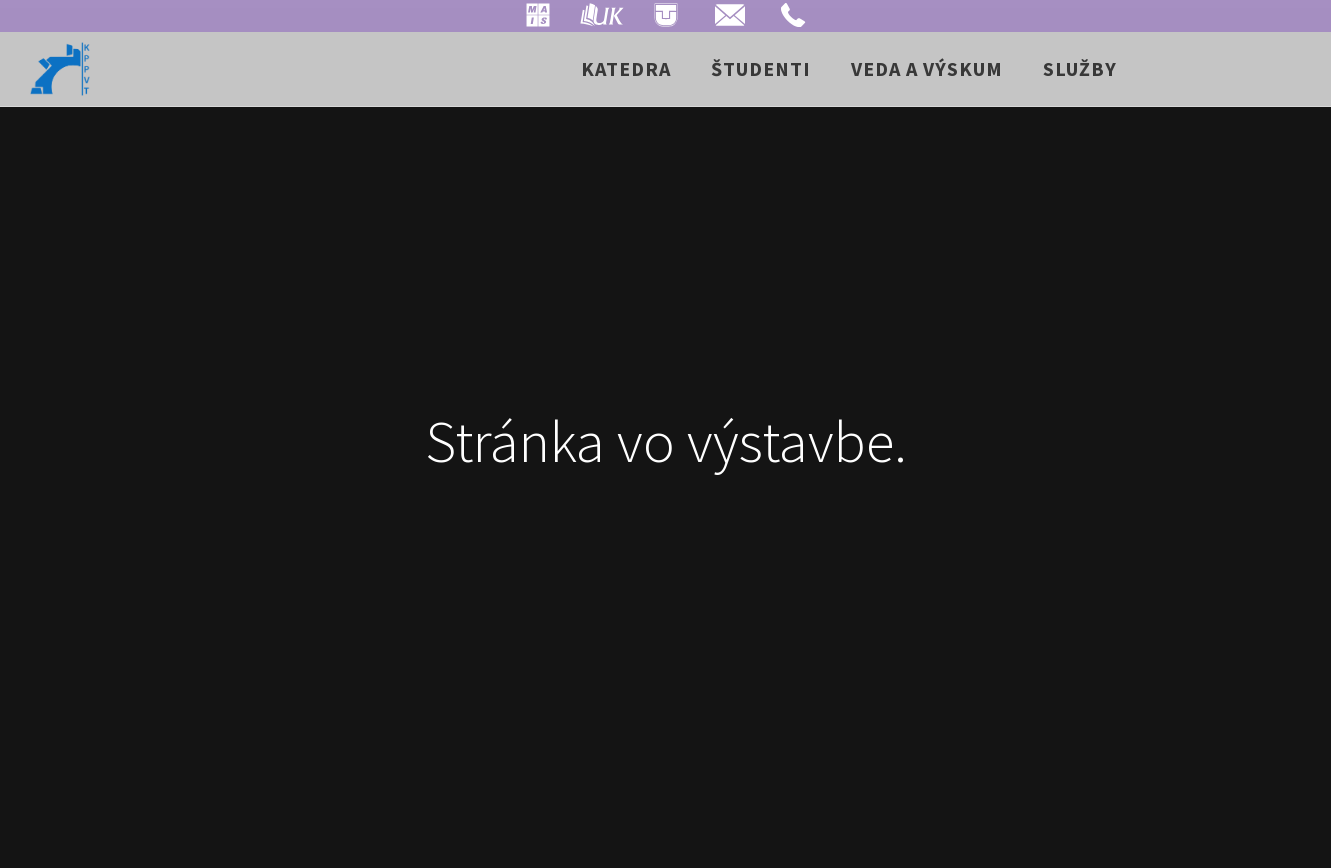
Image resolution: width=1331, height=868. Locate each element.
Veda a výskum (927, 68)
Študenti (761, 68)
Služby (1080, 68)
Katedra (626, 68)
